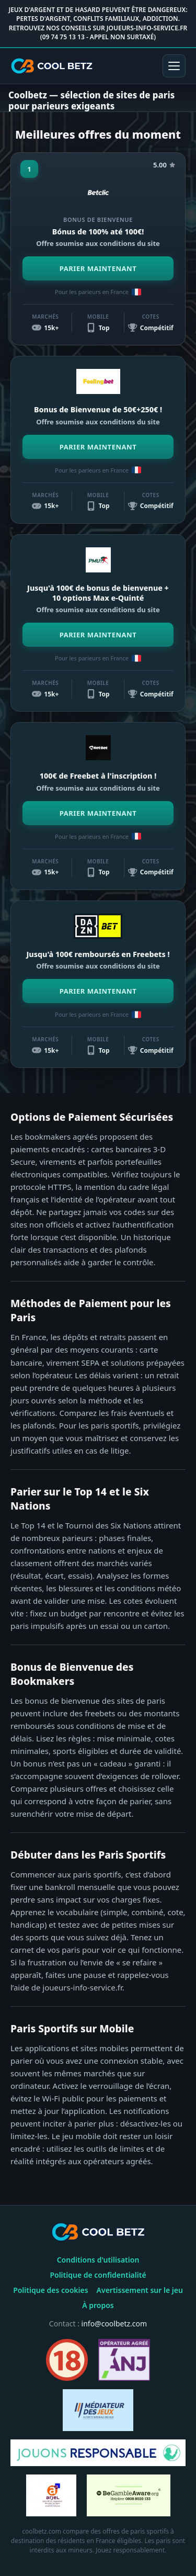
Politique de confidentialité (98, 2275)
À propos (98, 2305)
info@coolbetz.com (114, 2323)
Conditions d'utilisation (98, 2260)
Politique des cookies (50, 2290)
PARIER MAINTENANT (98, 268)
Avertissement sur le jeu (140, 2290)
